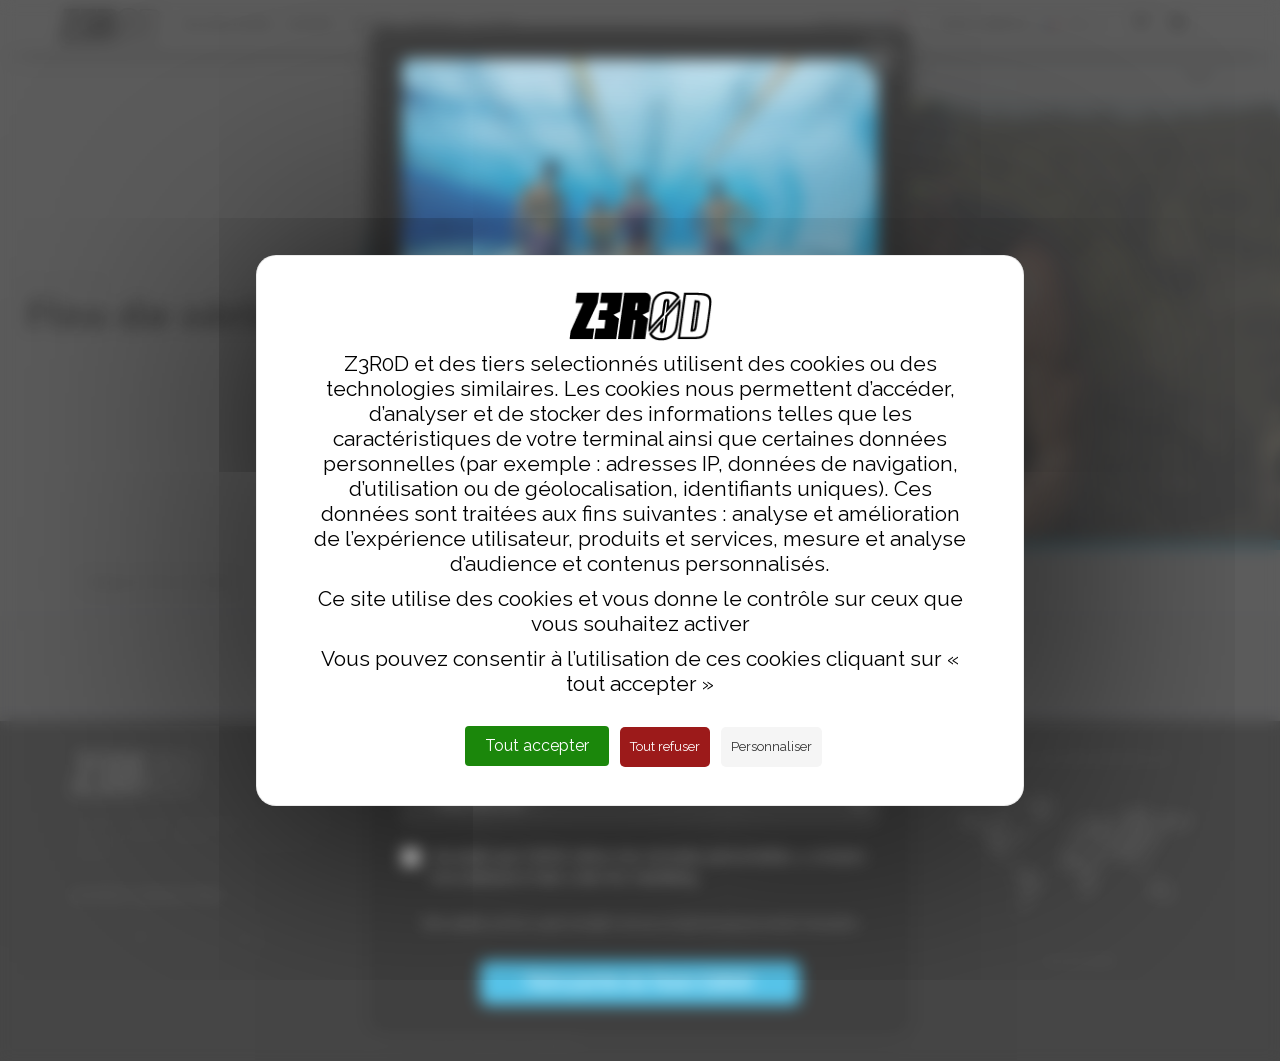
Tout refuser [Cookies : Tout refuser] (665, 746)
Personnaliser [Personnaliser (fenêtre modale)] (771, 746)
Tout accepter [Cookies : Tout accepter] (537, 745)
